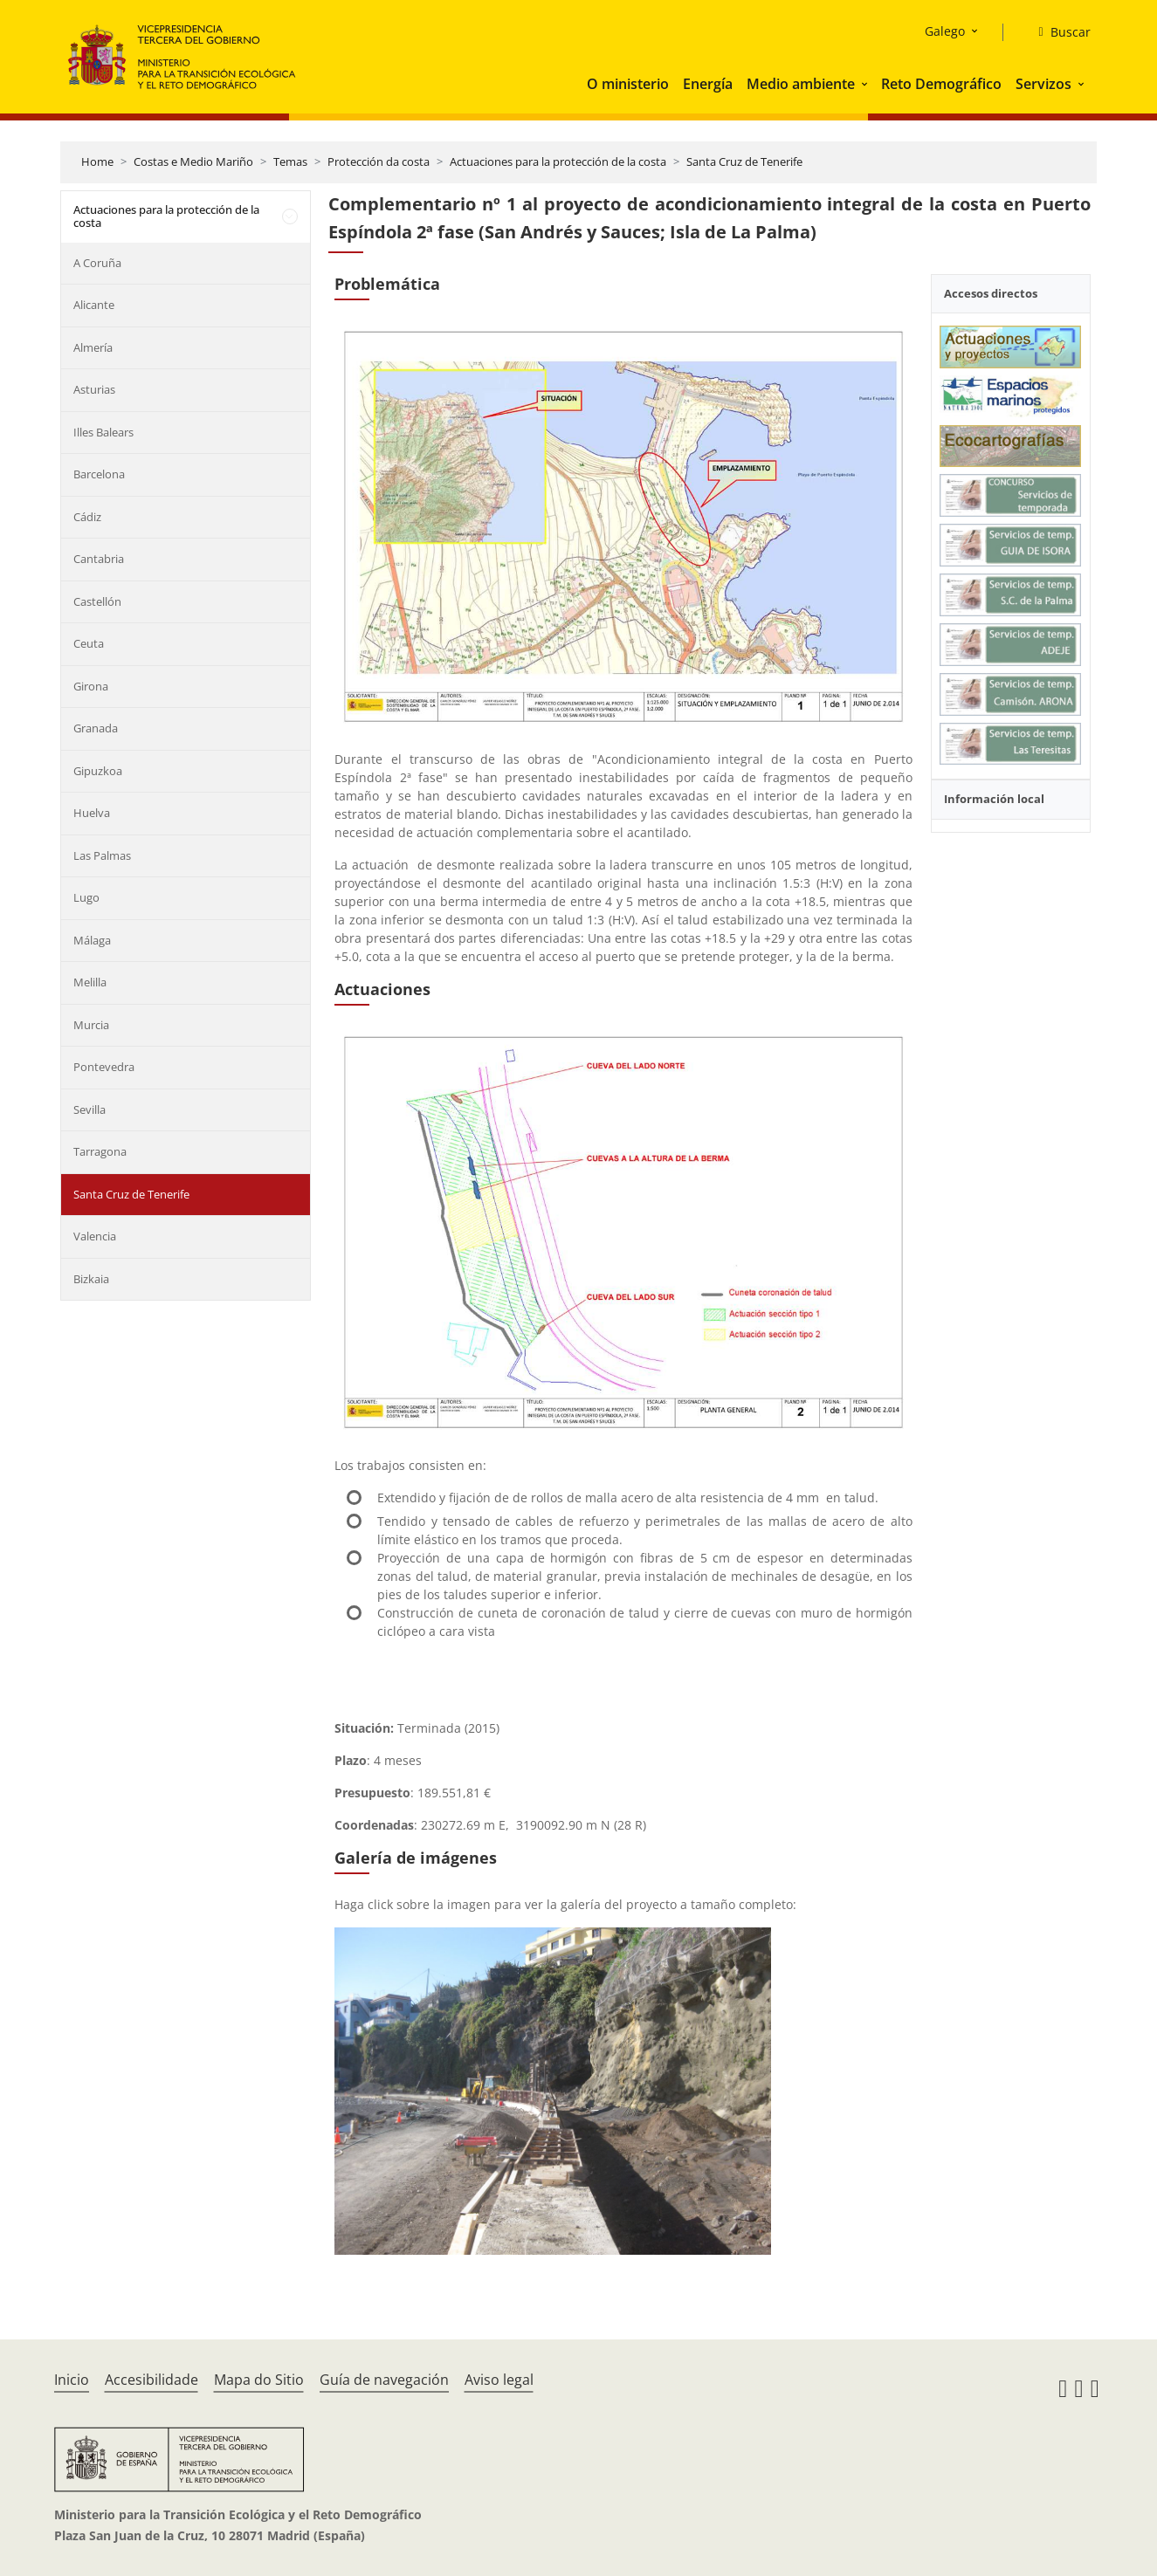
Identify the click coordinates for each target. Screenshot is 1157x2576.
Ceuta (88, 643)
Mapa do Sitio (259, 2379)
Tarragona (100, 1151)
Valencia (94, 1236)
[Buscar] (1057, 32)
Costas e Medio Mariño (193, 161)
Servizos (1043, 83)
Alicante (93, 305)
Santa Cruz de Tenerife (744, 161)
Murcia (91, 1025)
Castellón (97, 601)
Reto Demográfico (941, 83)
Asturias (94, 389)
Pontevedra (103, 1067)
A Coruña (97, 263)
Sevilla (89, 1109)
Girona (90, 686)
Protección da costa (378, 161)
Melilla (90, 982)
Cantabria (98, 559)
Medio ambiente (801, 83)
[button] (866, 84)
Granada (95, 728)
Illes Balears (103, 432)
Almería (93, 347)
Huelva (91, 813)
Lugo (86, 897)
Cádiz (87, 517)
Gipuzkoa (97, 771)
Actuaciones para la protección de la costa (558, 161)
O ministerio (628, 83)
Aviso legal (499, 2379)
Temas (290, 161)
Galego (945, 31)
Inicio (71, 2379)
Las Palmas (102, 855)
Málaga (92, 940)
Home (97, 161)
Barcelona (99, 474)
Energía (708, 83)
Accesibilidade (151, 2379)
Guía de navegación (384, 2379)
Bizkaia (91, 1279)
